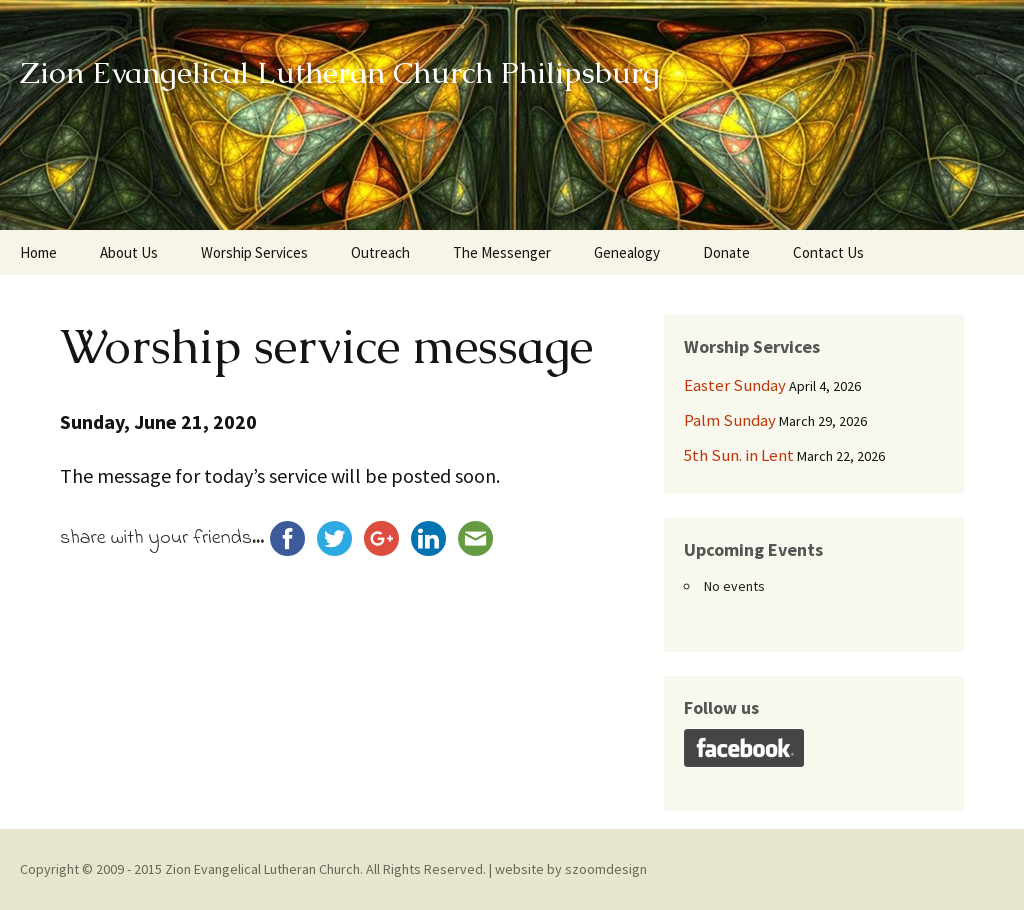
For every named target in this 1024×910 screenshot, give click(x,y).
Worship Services (254, 252)
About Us (129, 252)
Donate (726, 252)
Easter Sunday (735, 385)
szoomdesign (606, 869)
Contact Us (828, 252)
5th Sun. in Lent (739, 455)
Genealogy (627, 252)
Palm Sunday (730, 420)
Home (38, 252)
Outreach (380, 252)
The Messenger (502, 252)
